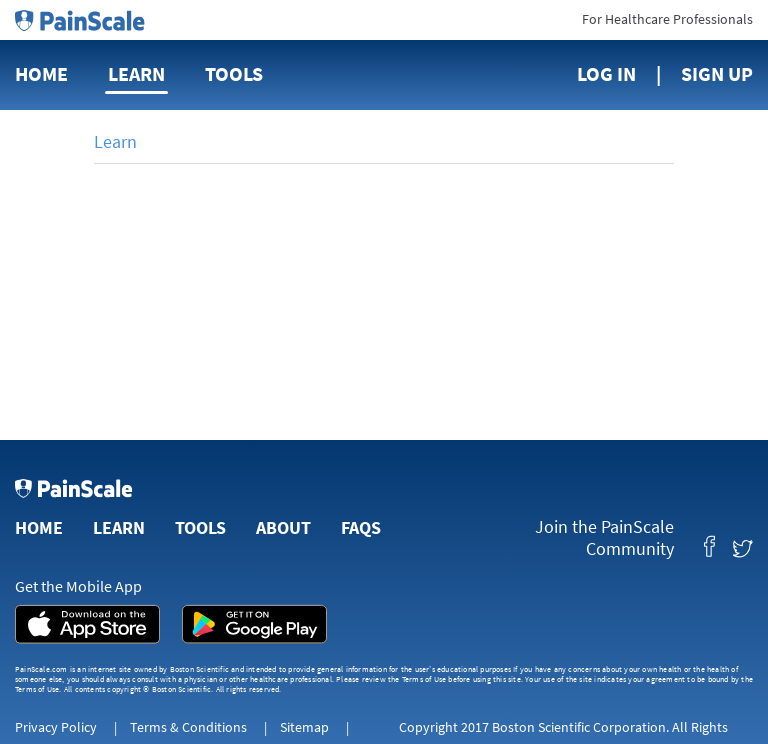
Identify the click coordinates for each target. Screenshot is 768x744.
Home (41, 73)
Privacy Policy (56, 727)
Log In (606, 73)
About (283, 527)
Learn (136, 73)
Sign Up (717, 73)
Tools (234, 73)
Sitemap (304, 727)
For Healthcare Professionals (667, 19)
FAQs (361, 527)
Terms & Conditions (188, 727)
